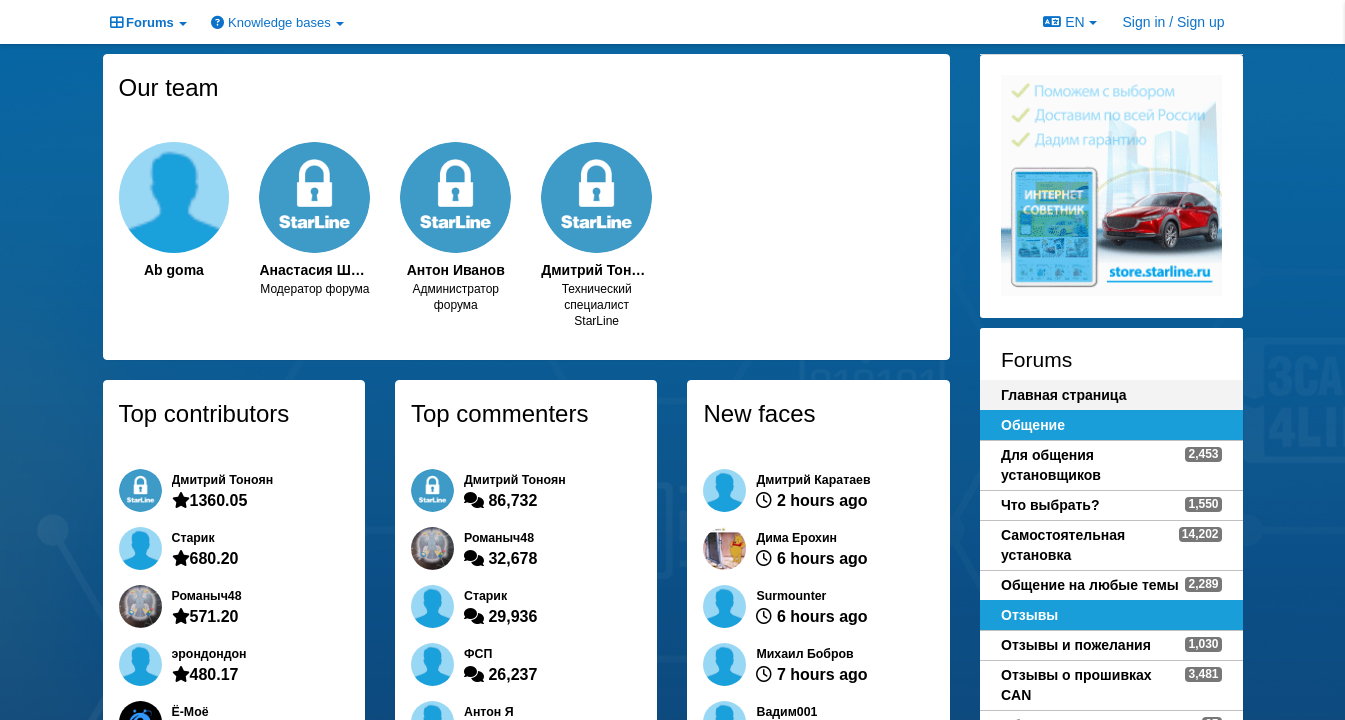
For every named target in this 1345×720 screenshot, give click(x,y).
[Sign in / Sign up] (1174, 22)
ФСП (478, 654)
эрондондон (209, 654)
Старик (193, 538)
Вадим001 (786, 712)
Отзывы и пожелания (1076, 645)
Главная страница (1063, 395)
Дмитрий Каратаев (813, 480)
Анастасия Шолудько (314, 270)
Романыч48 (207, 596)
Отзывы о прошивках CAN (1076, 685)
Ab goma (174, 270)
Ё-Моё (190, 712)
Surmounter (791, 596)
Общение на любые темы (1090, 585)
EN (1069, 22)
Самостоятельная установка (1063, 545)
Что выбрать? (1050, 505)
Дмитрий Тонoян (596, 270)
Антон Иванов (456, 270)
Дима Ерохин (796, 538)
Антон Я (489, 712)
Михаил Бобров (804, 654)
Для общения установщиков (1051, 465)
